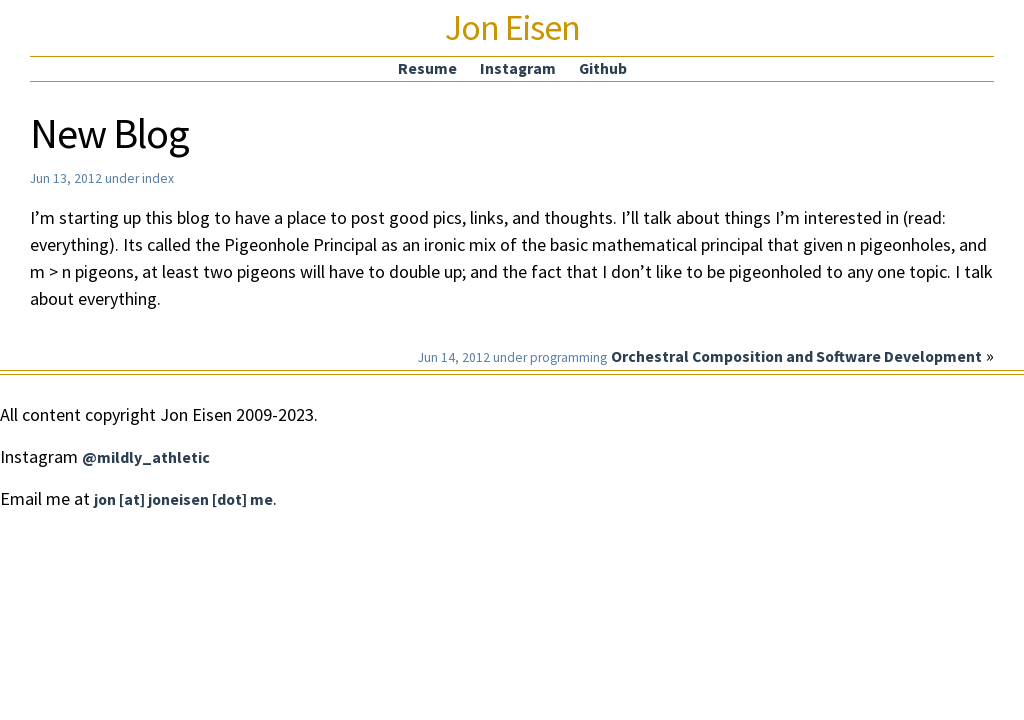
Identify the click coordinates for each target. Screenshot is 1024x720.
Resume (427, 68)
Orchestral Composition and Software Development (796, 356)
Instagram (518, 68)
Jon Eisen (512, 27)
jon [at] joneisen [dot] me (183, 499)
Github (603, 68)
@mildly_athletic (146, 457)
